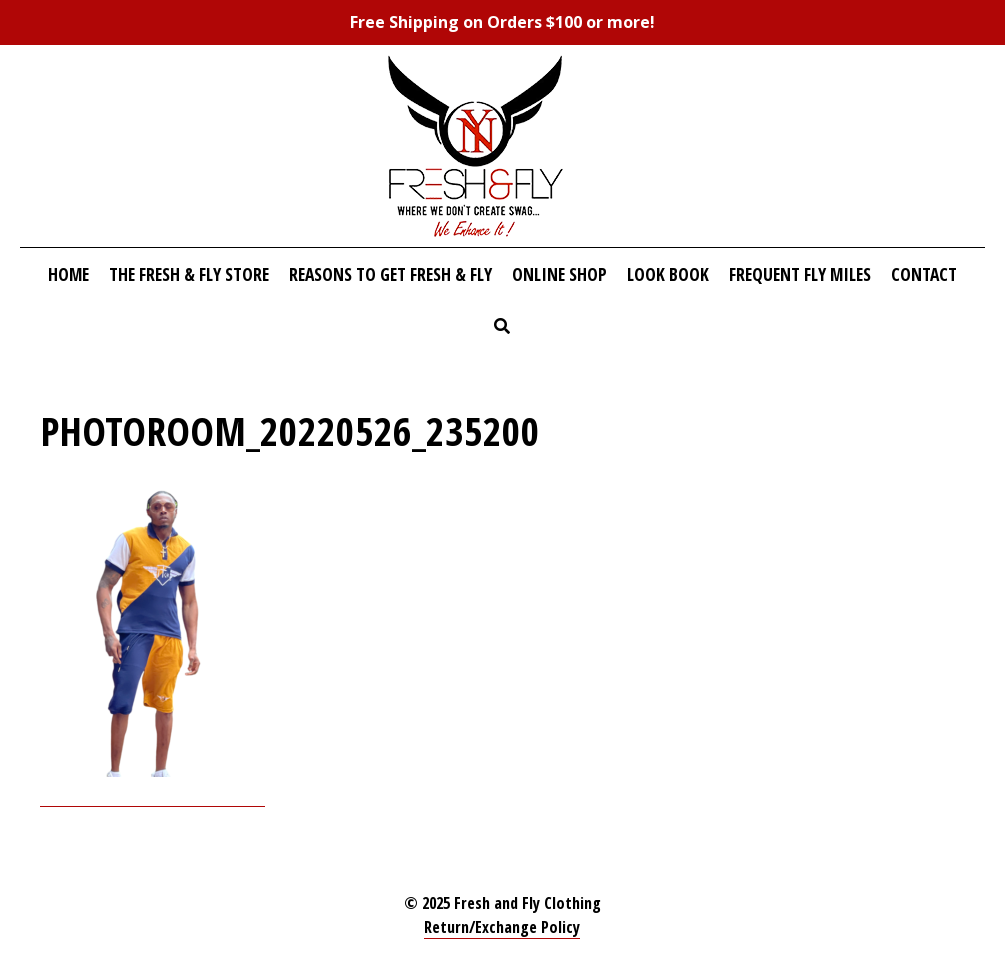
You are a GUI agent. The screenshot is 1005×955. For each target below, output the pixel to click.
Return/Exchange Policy (502, 927)
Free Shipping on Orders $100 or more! (502, 22)
